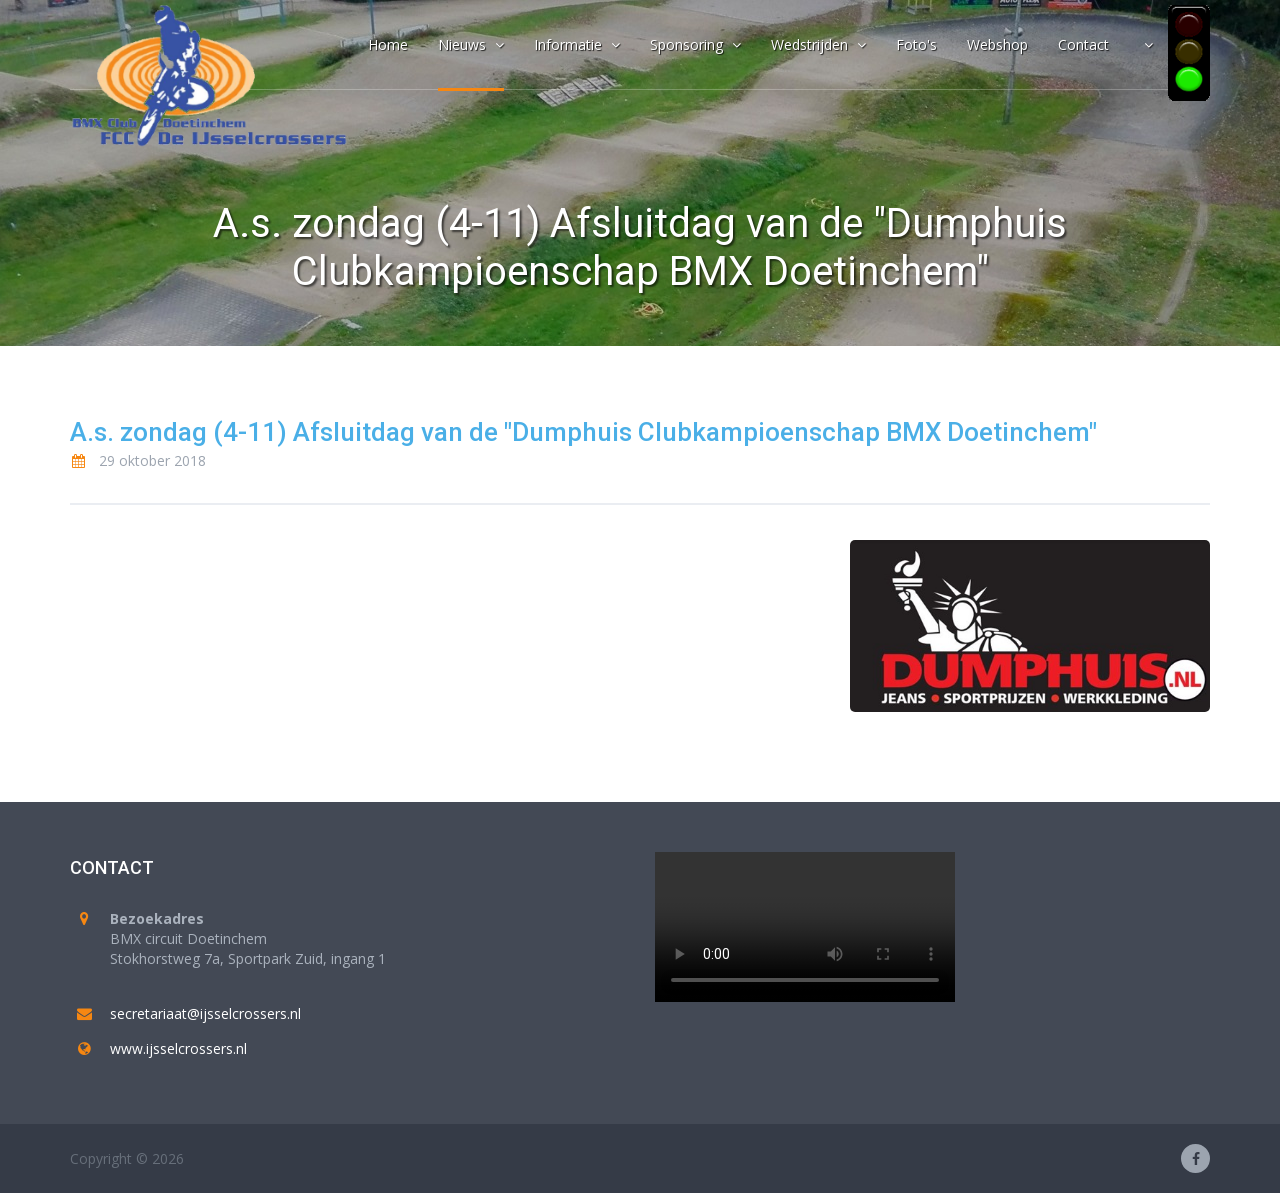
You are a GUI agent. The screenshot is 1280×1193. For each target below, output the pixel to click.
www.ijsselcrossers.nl (178, 1048)
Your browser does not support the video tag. (805, 927)
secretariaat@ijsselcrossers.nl (205, 1013)
